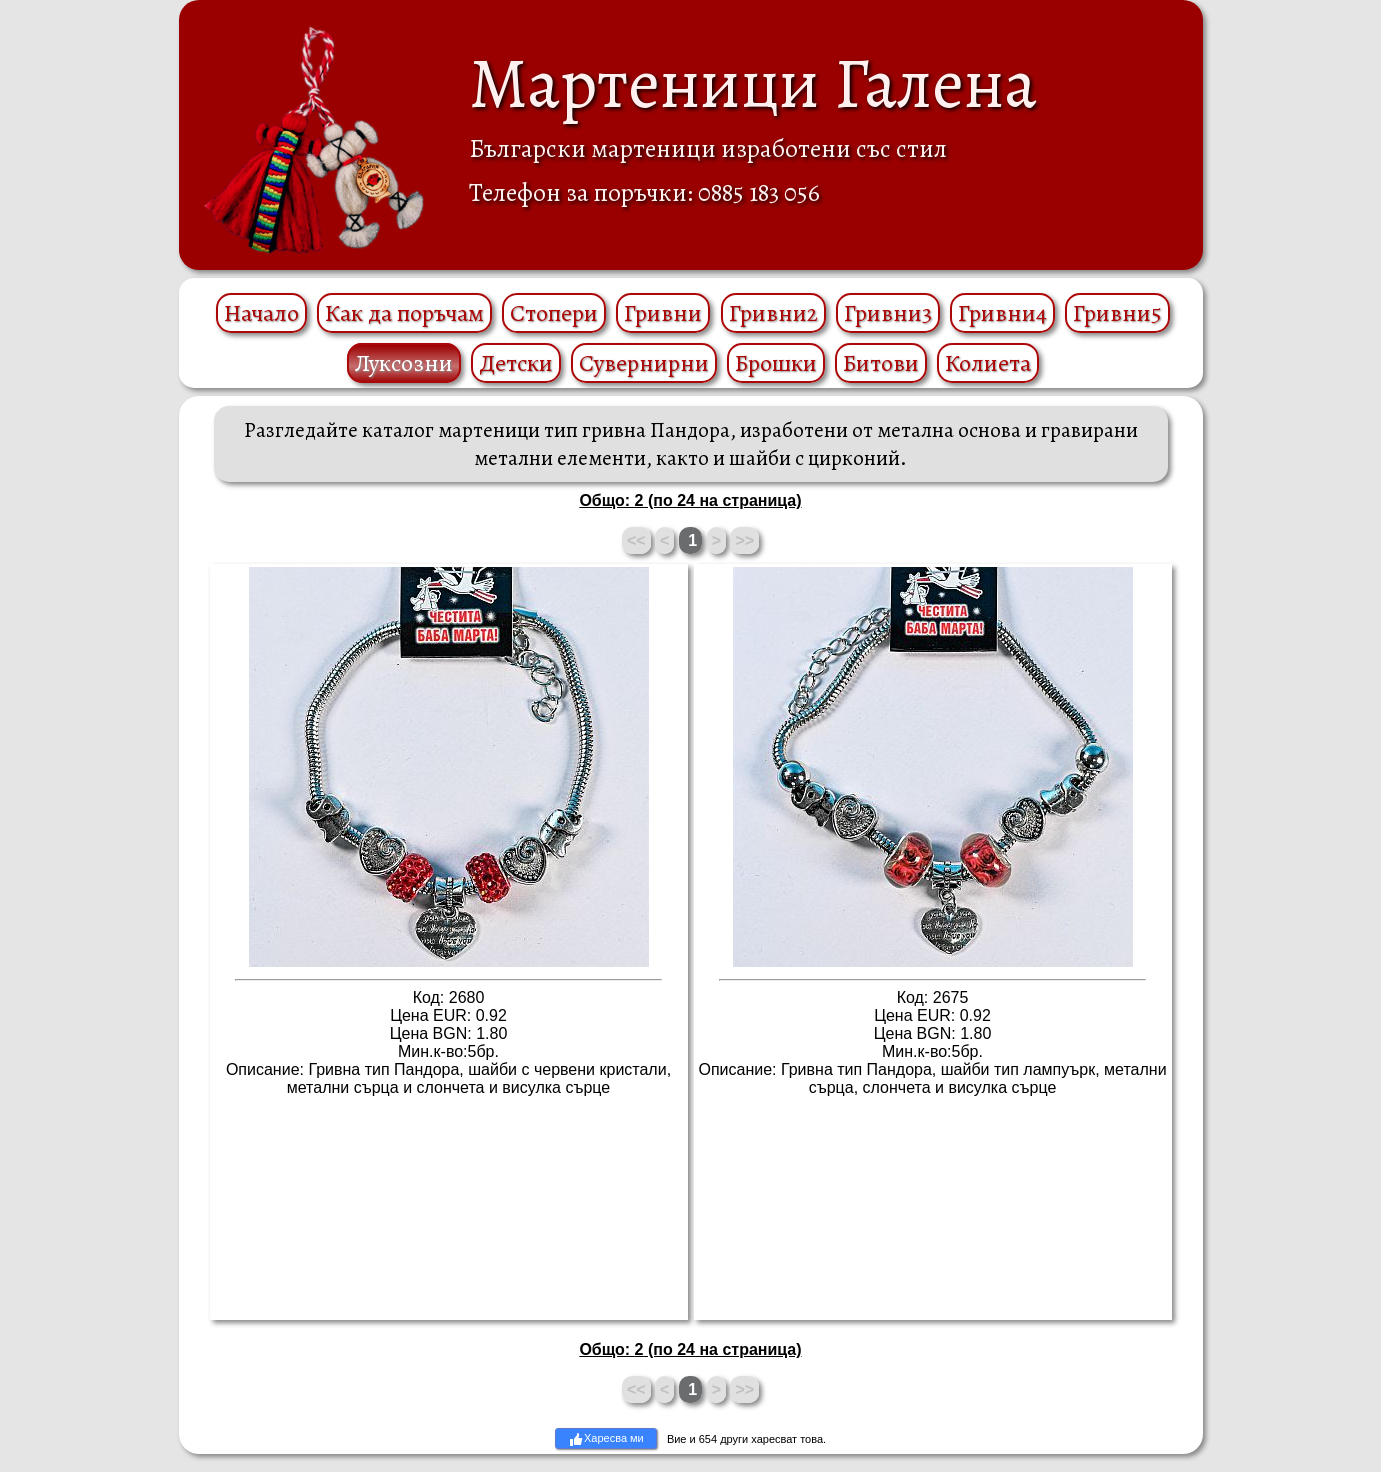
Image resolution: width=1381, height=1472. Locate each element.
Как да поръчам (404, 313)
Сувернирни (644, 363)
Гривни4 (1002, 313)
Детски (516, 363)
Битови (881, 363)
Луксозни (404, 363)
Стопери (554, 313)
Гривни (663, 313)
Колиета (988, 363)
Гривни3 (888, 313)
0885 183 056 (759, 193)
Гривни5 (1117, 313)
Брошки (776, 363)
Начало (261, 313)
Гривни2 (773, 313)
